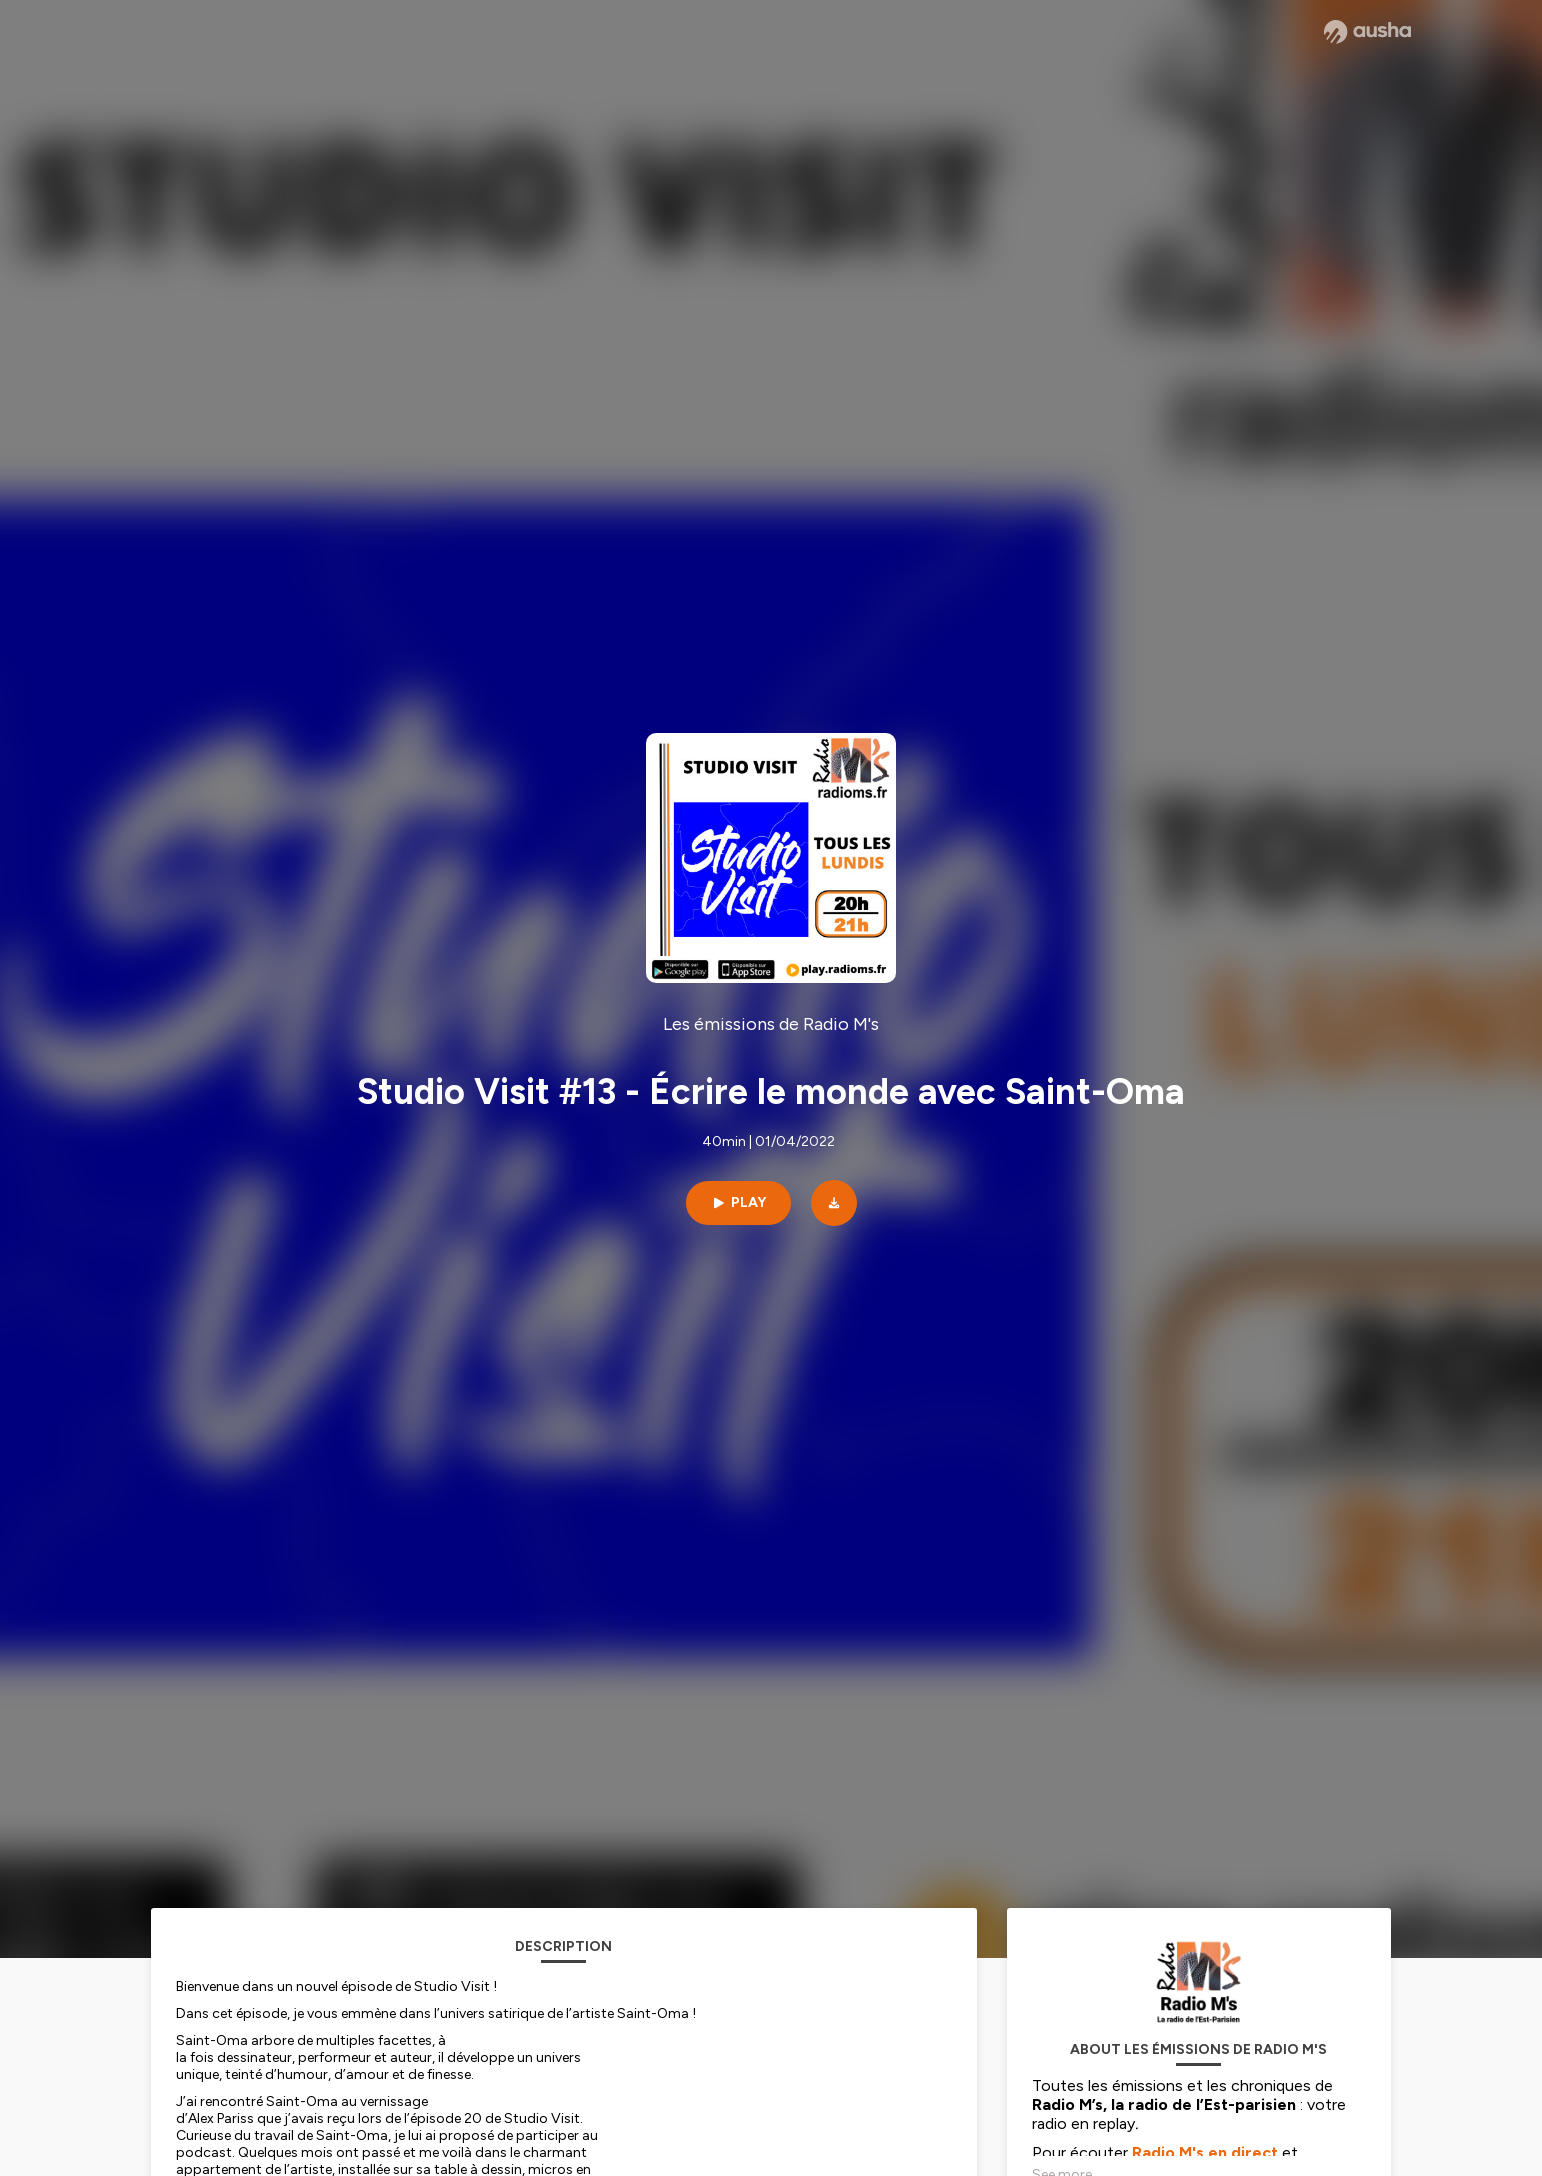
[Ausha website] (1367, 32)
